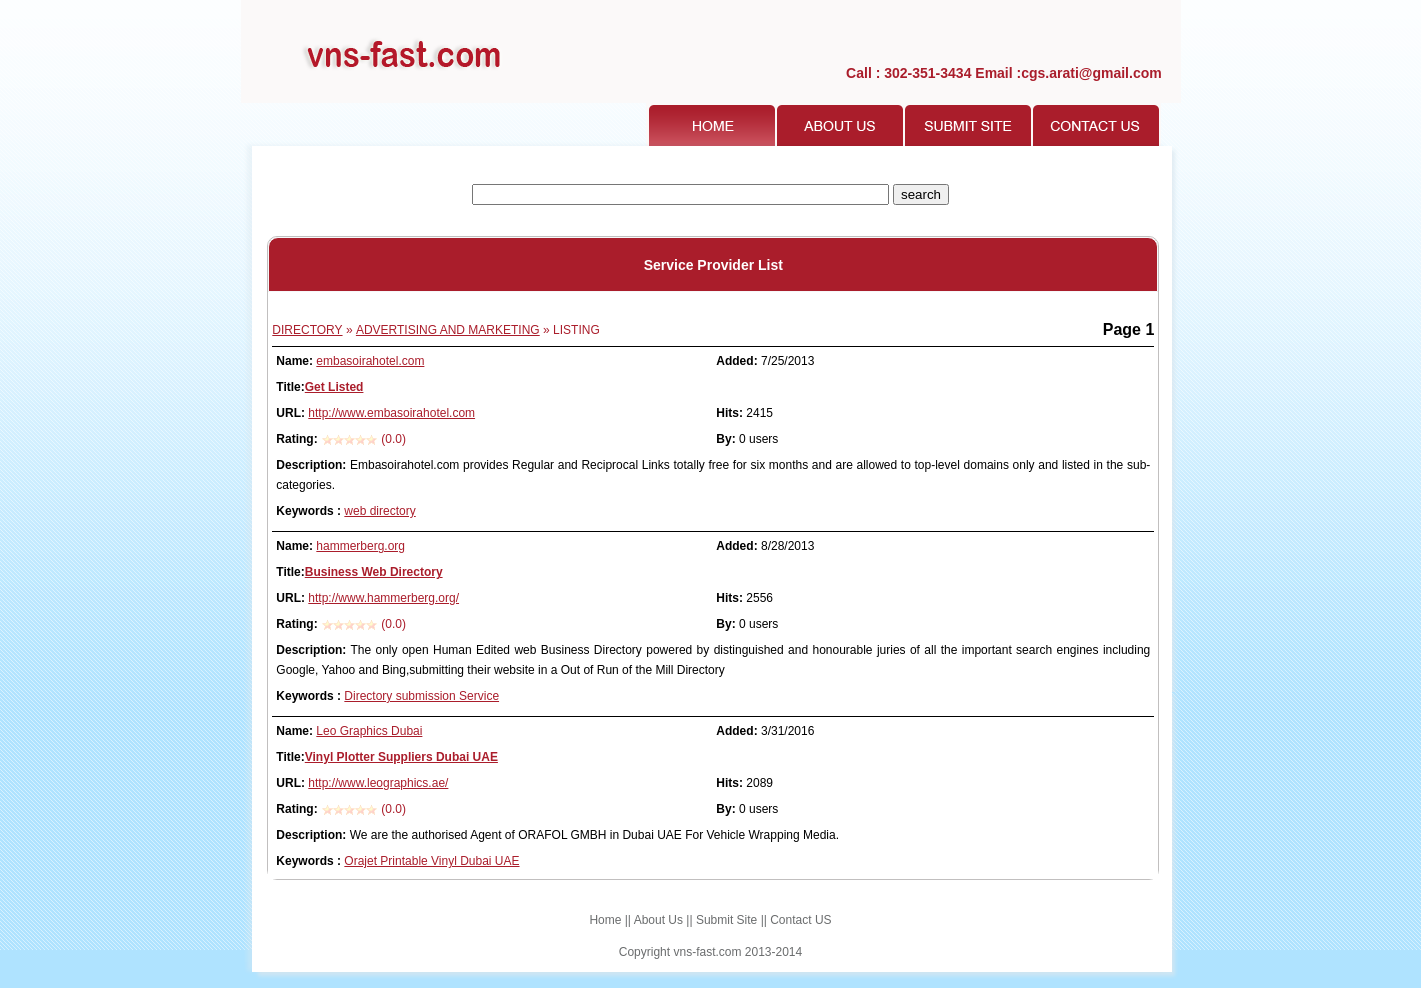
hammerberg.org (360, 546)
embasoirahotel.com (370, 361)
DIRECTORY (307, 330)
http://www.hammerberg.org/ (383, 598)
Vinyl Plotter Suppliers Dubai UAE (401, 757)
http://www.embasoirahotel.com (391, 413)
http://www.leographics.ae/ (378, 783)
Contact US (800, 920)
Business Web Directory (374, 572)
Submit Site (726, 920)
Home (605, 920)
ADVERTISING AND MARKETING (448, 330)
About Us (658, 920)
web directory (379, 511)
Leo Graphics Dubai (369, 731)
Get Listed (334, 387)
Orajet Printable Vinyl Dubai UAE (431, 861)
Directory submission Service (421, 696)
